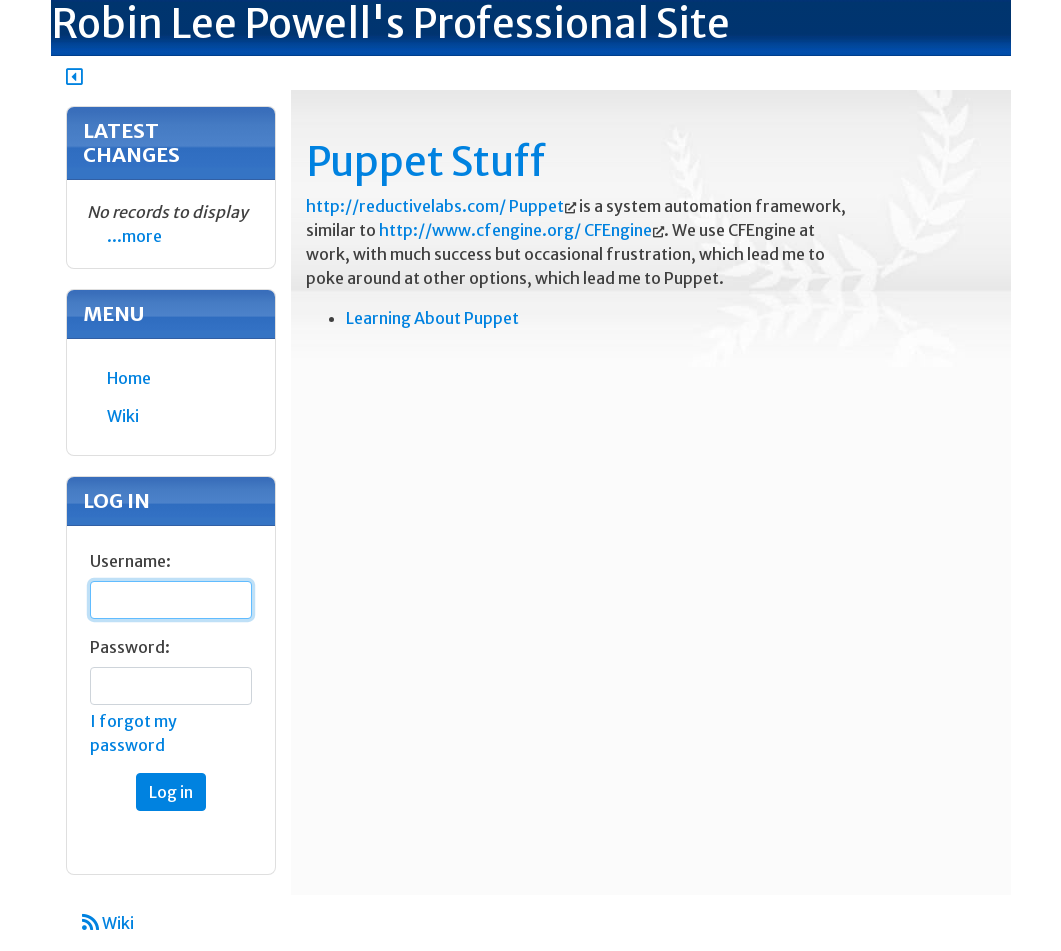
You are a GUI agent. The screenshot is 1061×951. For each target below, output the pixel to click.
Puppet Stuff (426, 162)
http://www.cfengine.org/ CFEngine (515, 230)
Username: (130, 561)
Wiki (108, 923)
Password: (130, 647)
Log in (171, 792)
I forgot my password (133, 733)
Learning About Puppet (432, 318)
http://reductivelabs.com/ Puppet (435, 206)
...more (134, 236)
